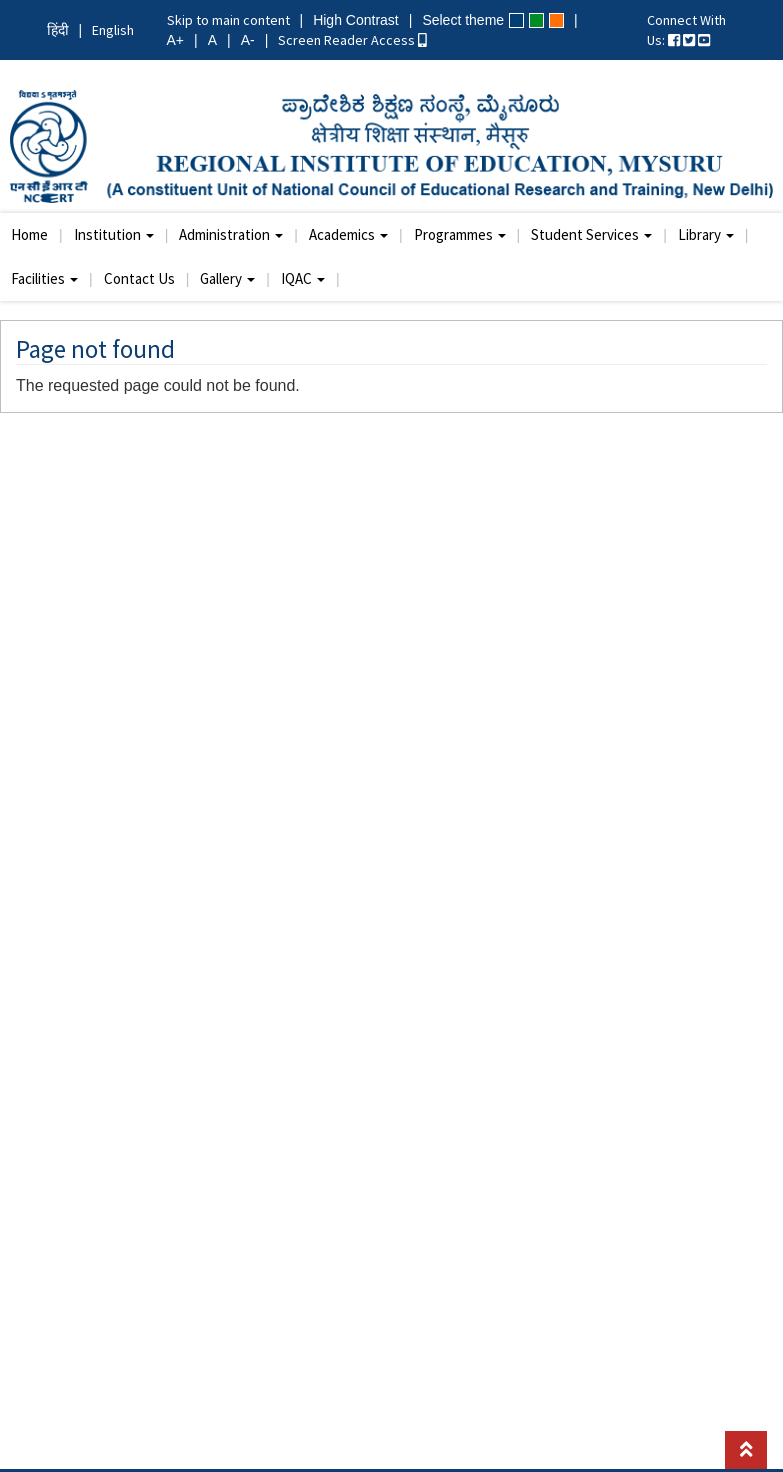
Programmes (460, 234)
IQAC (303, 278)
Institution (114, 234)
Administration (231, 234)
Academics (348, 234)
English (113, 30)
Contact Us (139, 278)
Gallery (227, 278)
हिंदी (58, 30)
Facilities (44, 278)
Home (29, 234)
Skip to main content (228, 20)
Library (706, 234)
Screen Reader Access (352, 40)
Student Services (591, 234)
